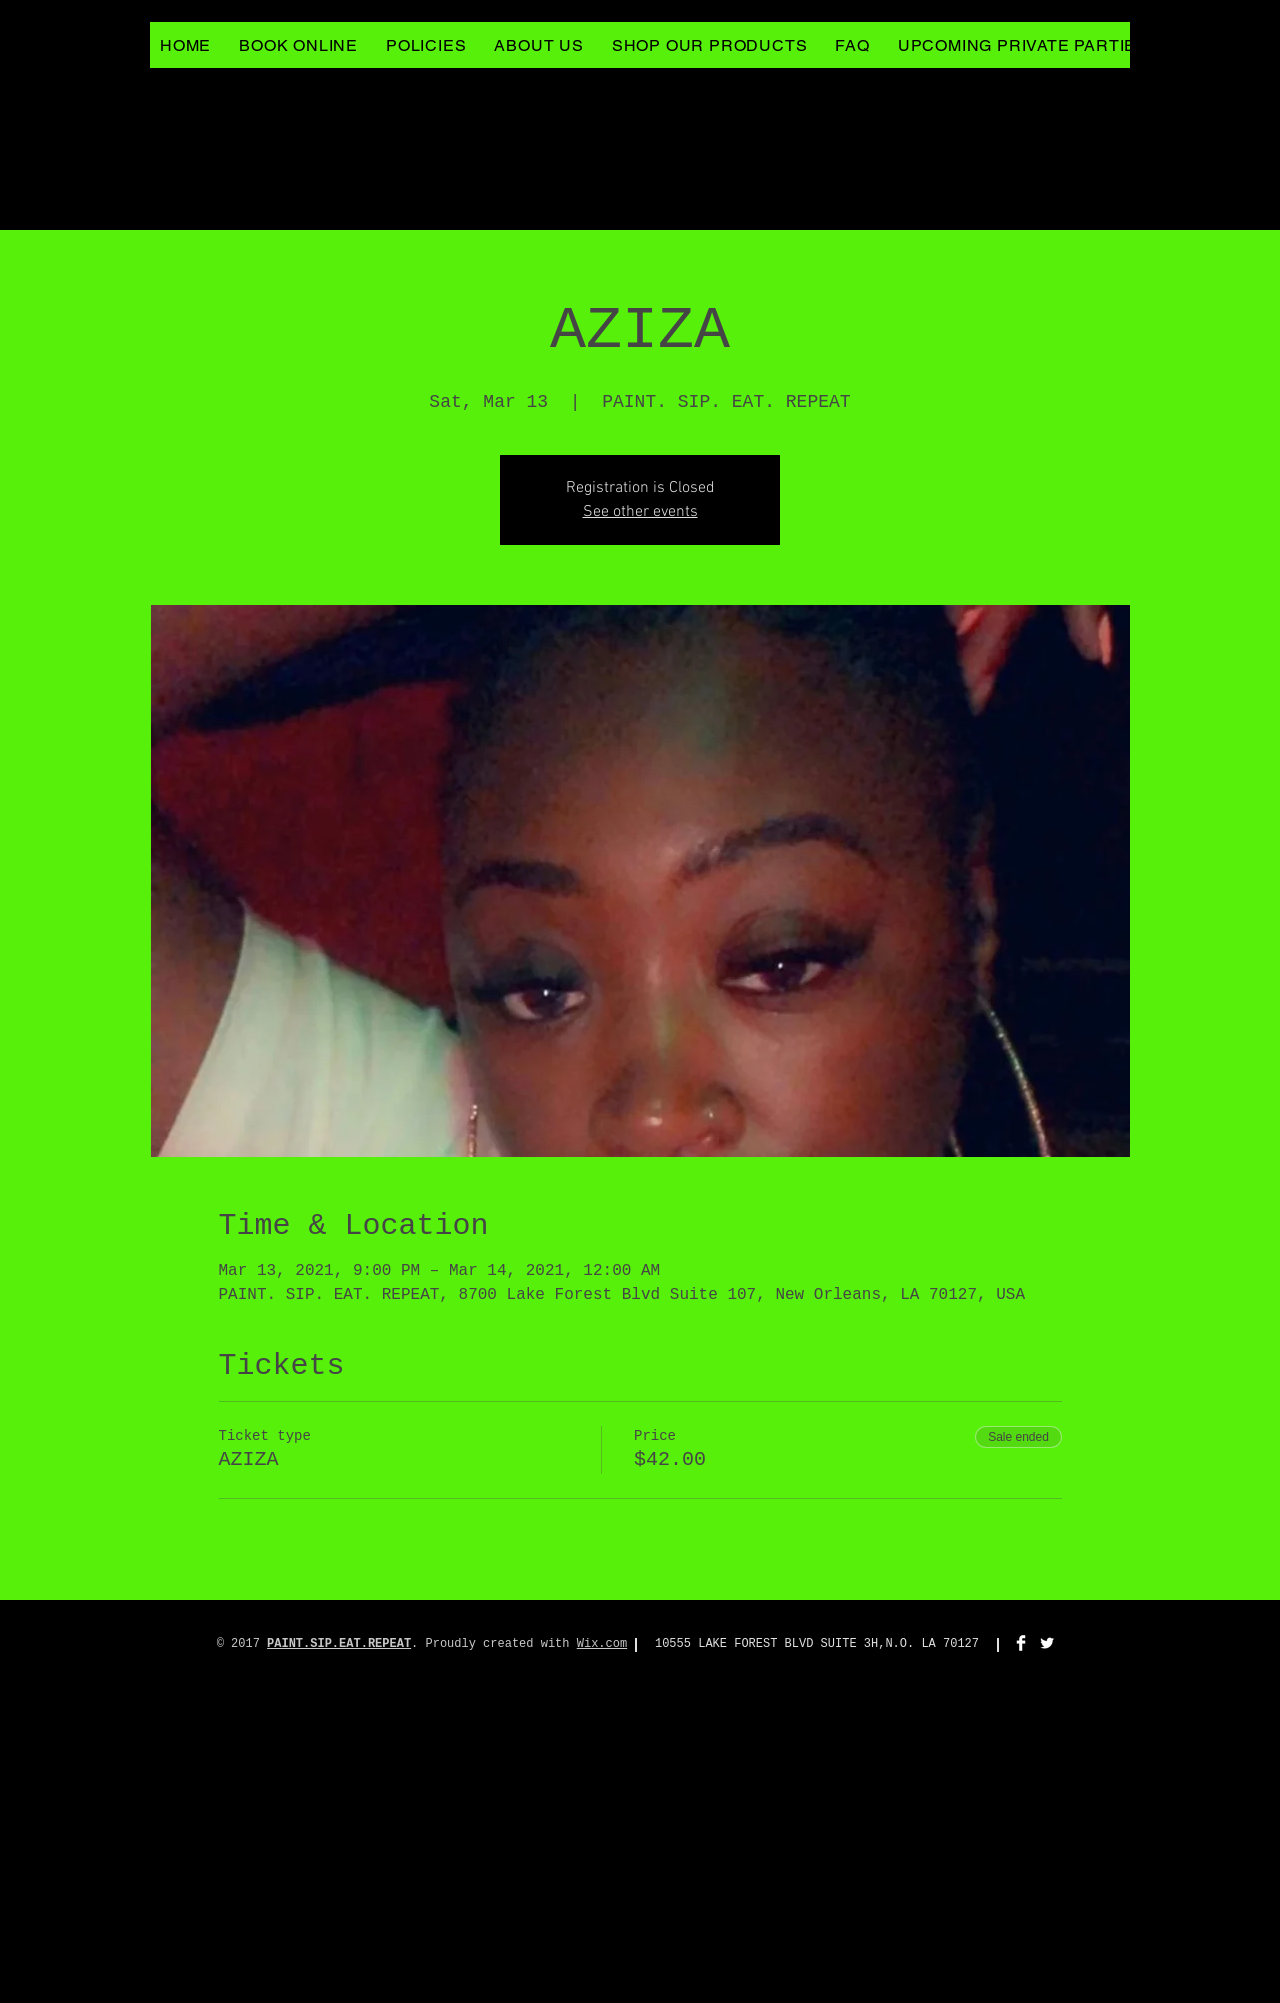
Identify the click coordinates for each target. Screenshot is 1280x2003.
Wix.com (602, 1644)
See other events (640, 512)
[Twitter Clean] (1047, 1643)
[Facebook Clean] (1021, 1643)
